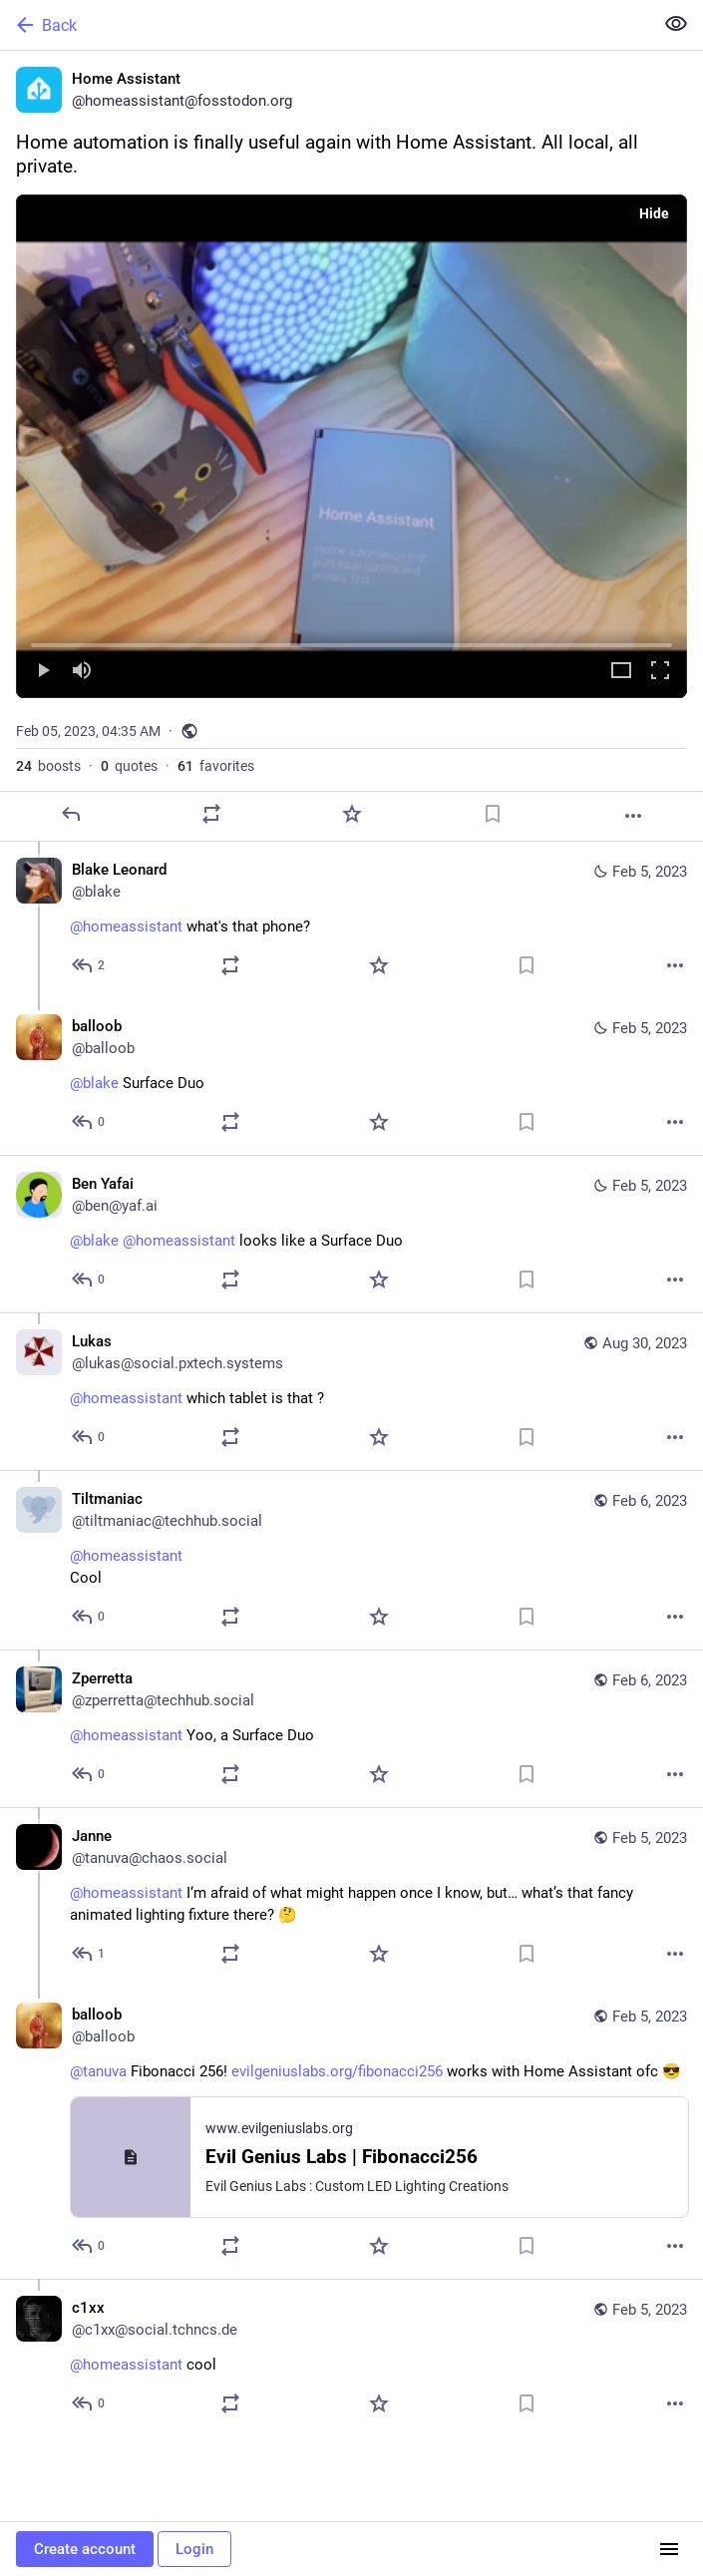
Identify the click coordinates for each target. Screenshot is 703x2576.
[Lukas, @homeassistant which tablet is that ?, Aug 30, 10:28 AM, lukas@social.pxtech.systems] (351, 1391)
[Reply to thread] (89, 965)
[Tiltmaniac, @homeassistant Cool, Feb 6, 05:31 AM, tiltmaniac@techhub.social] (351, 1560)
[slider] (351, 641)
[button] (351, 446)
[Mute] (82, 671)
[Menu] (669, 2549)
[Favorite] (352, 814)
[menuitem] (351, 446)
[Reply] (71, 814)
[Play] (43, 671)
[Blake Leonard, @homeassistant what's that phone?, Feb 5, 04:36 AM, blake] (351, 920)
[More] (633, 816)
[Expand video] (621, 671)
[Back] (324, 25)
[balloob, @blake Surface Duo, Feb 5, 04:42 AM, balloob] (351, 1076)
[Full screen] (660, 671)
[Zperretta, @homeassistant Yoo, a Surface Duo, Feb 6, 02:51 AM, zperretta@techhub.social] (351, 1728)
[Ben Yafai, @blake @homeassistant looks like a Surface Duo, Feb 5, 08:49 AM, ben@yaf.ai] (351, 1233)
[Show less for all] (676, 24)
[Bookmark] (493, 814)
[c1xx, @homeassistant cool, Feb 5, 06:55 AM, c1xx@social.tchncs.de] (351, 2357)
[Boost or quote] (211, 814)
